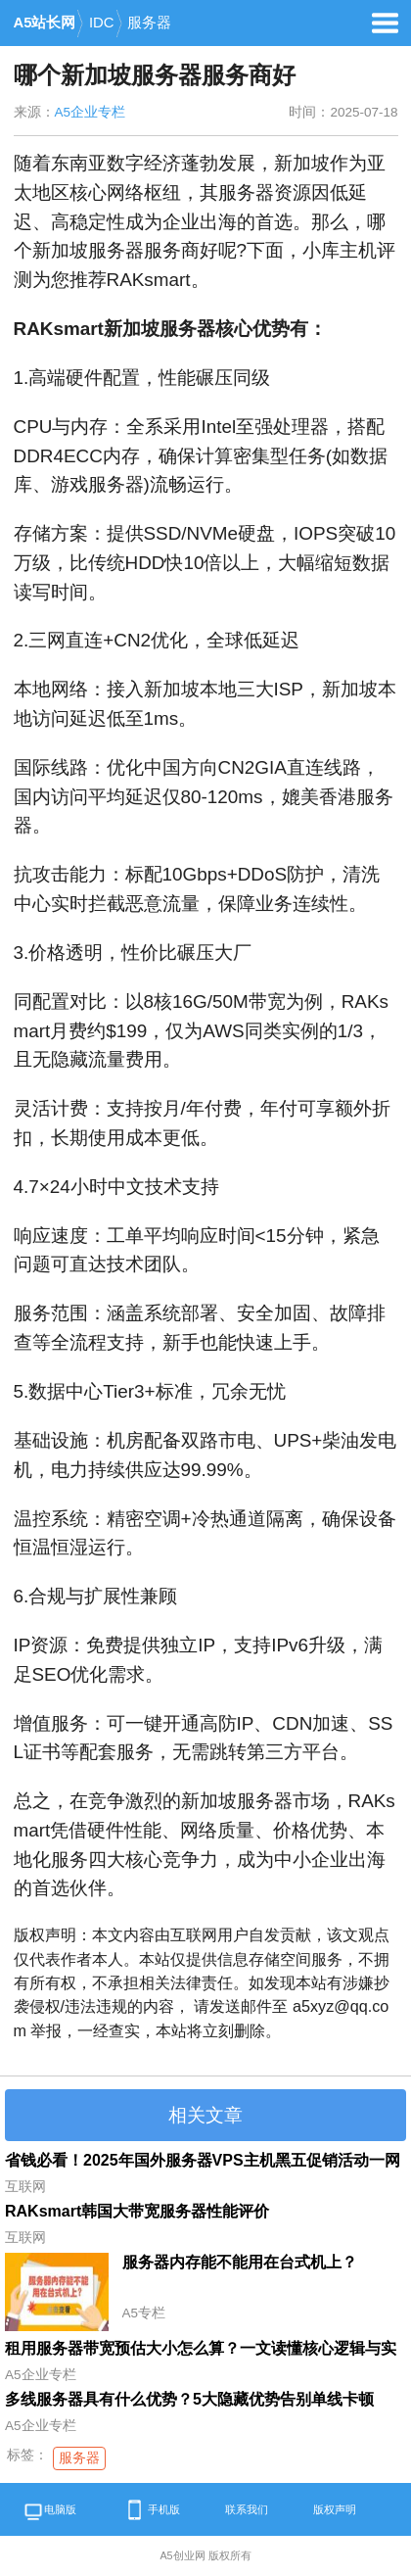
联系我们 (246, 2509)
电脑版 (49, 2513)
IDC (101, 22)
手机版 (150, 2510)
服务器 (149, 22)
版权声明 (334, 2509)
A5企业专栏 (90, 112)
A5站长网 (45, 22)
